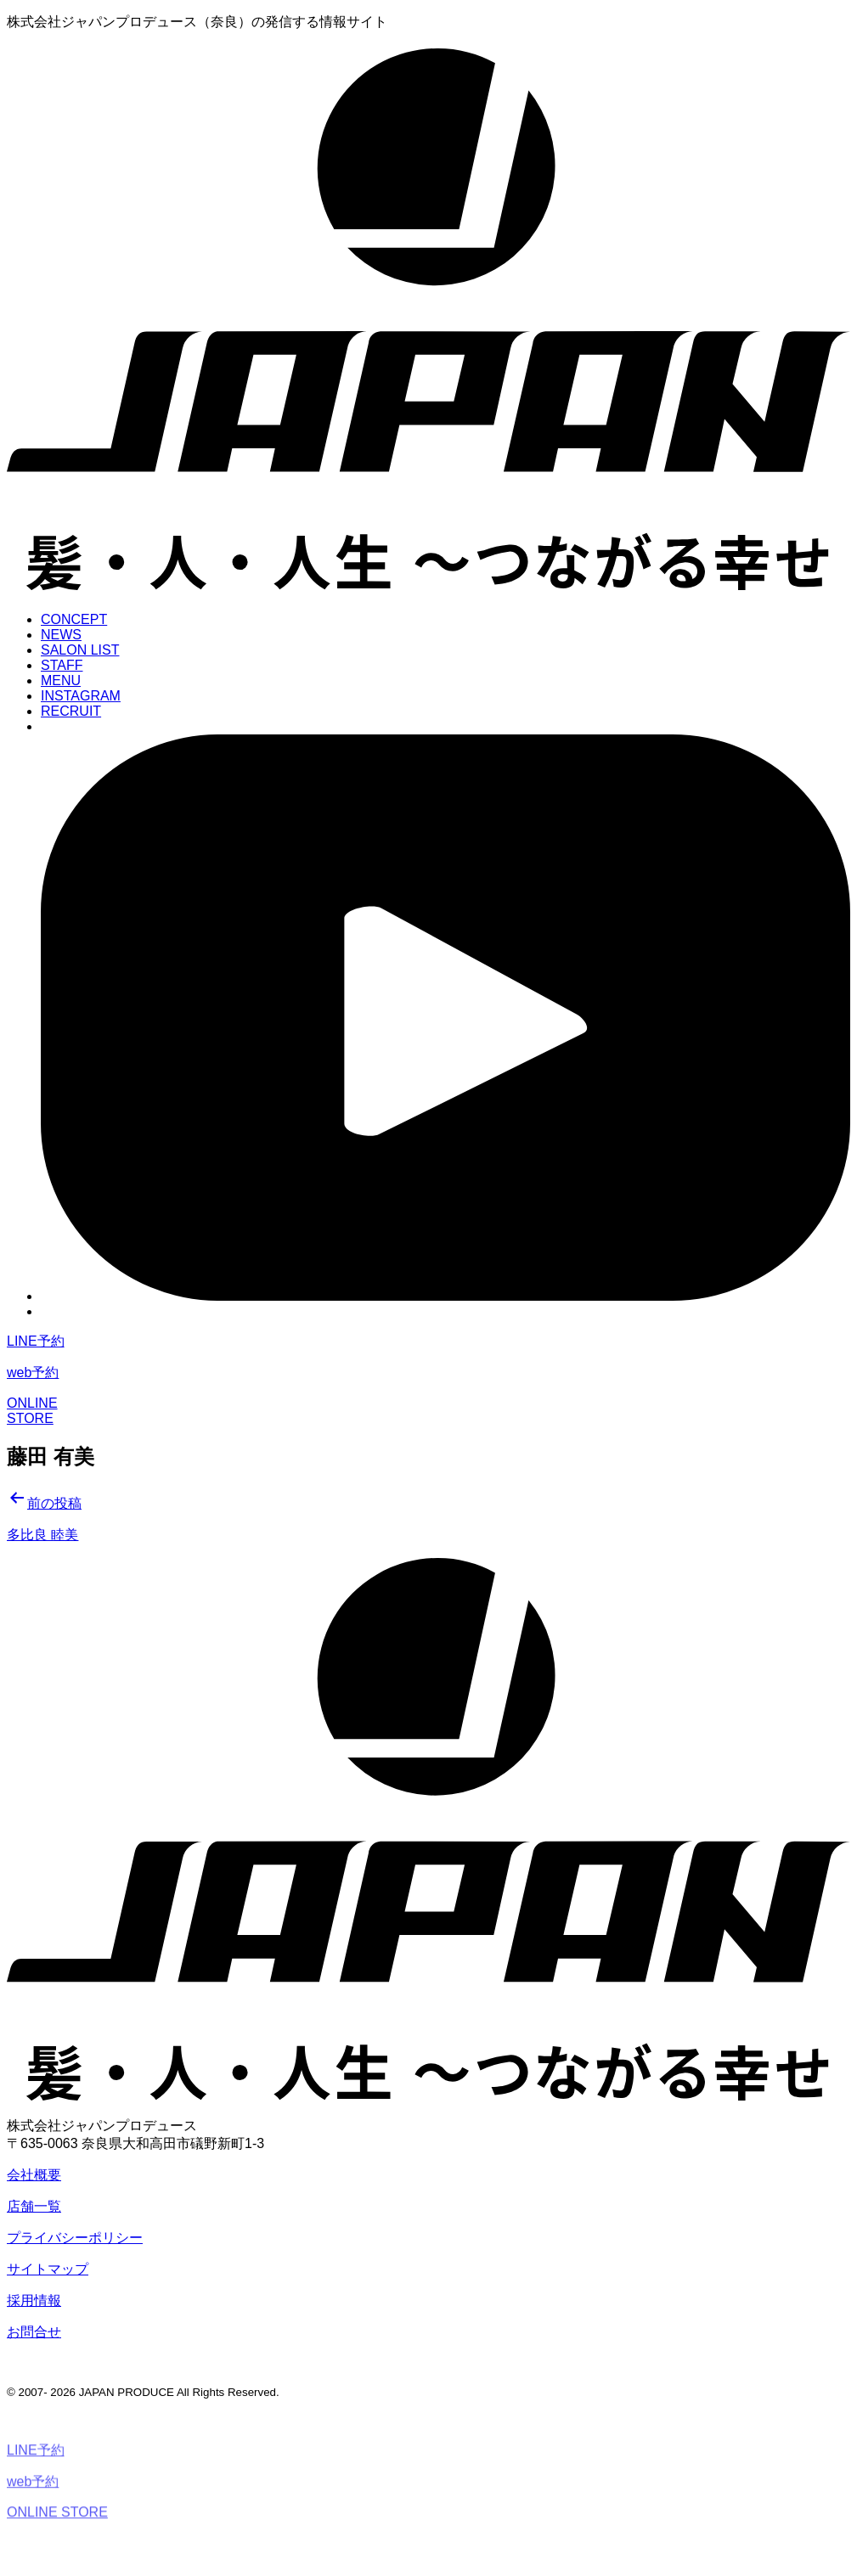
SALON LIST (80, 650)
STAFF (61, 665)
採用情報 (34, 2300)
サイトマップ (47, 2269)
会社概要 (34, 2175)
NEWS (61, 634)
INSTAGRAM (81, 696)
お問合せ (34, 2332)
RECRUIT (71, 711)
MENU (61, 680)
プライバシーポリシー (75, 2237)
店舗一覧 (34, 2206)
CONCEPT (74, 619)
